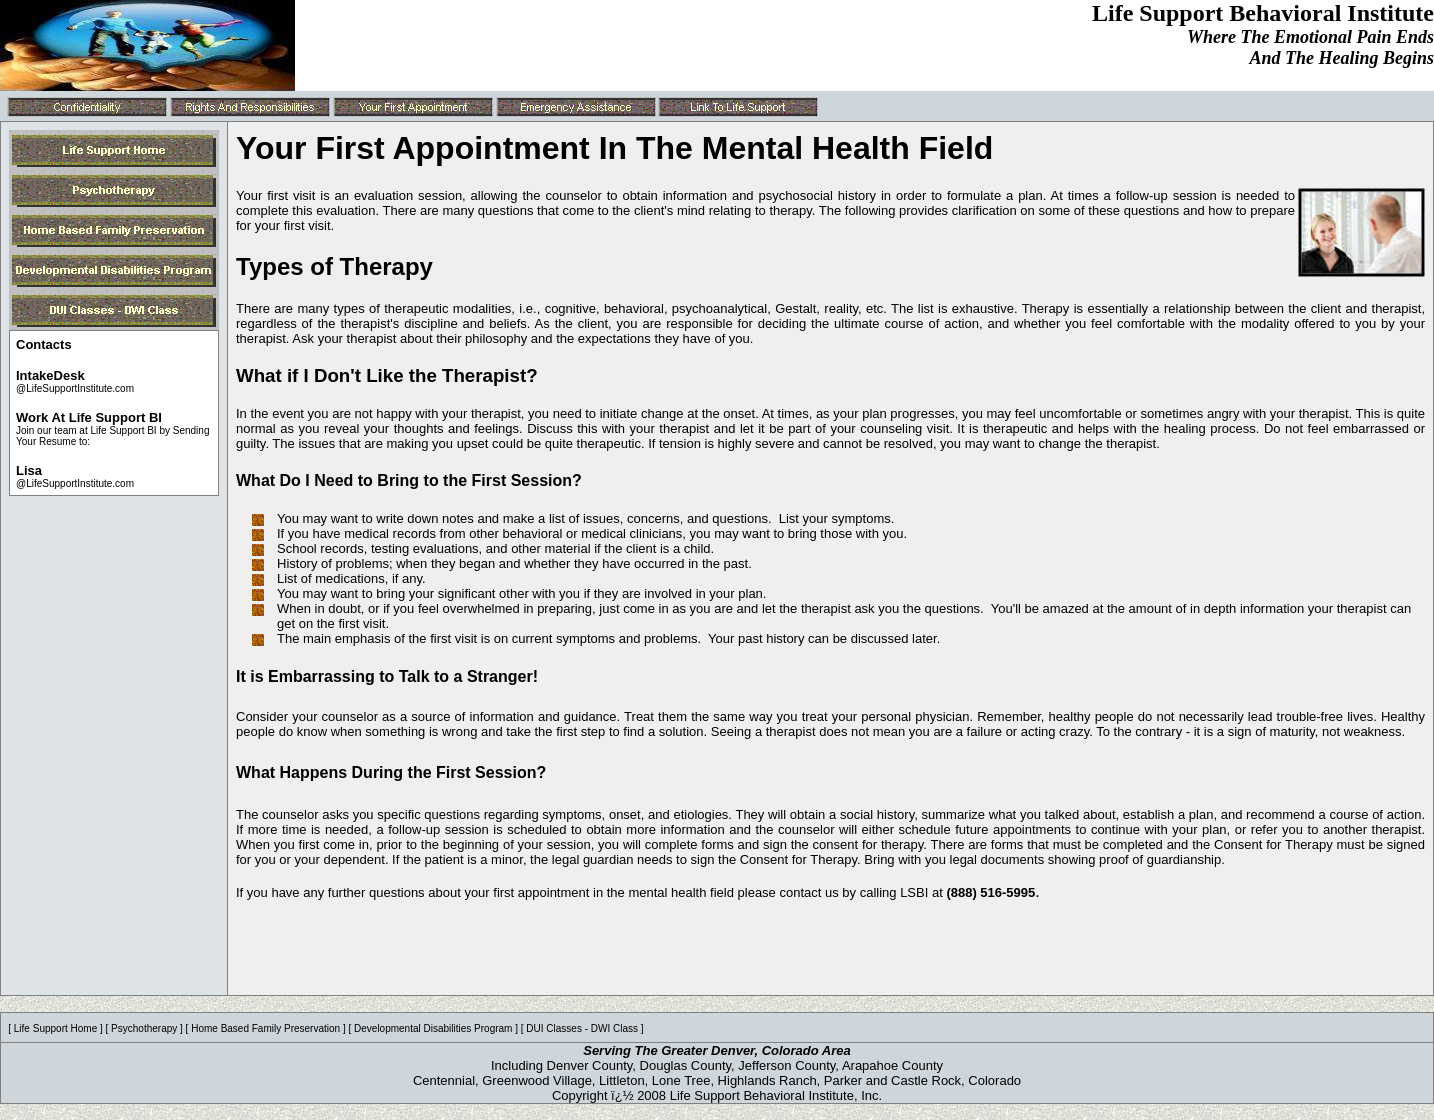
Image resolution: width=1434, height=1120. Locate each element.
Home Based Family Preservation (265, 1028)
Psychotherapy (144, 1028)
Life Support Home (55, 1028)
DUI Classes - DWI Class (582, 1028)
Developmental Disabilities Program (433, 1028)
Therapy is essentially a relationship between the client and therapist (1222, 308)
